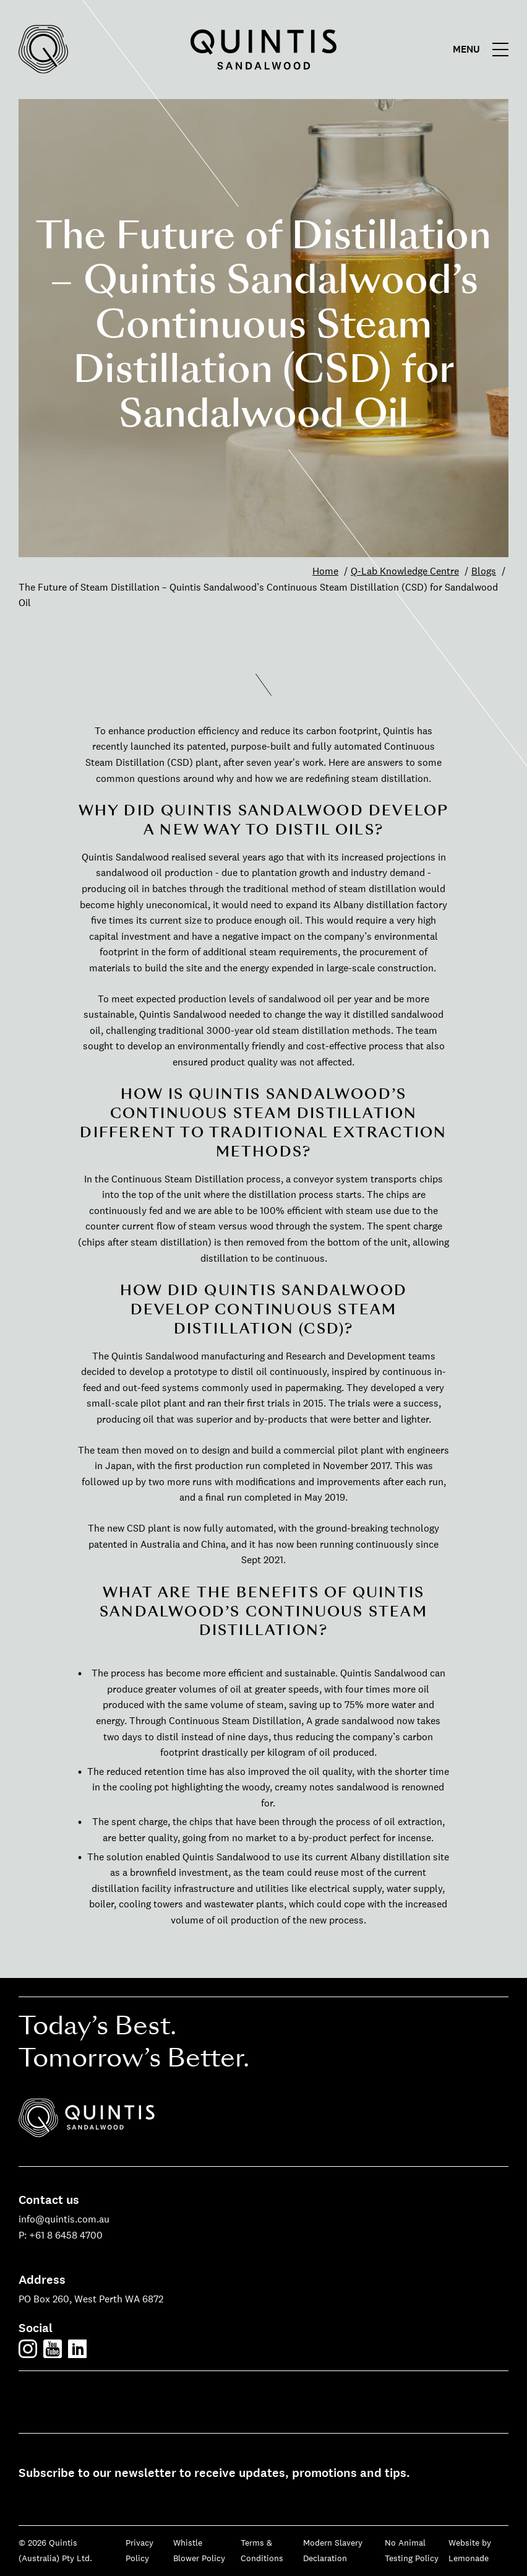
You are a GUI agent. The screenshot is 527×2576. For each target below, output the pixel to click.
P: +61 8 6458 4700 (61, 2235)
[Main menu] (484, 50)
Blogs (483, 571)
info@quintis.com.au (64, 2219)
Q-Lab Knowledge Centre (405, 571)
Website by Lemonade (469, 2550)
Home (325, 571)
